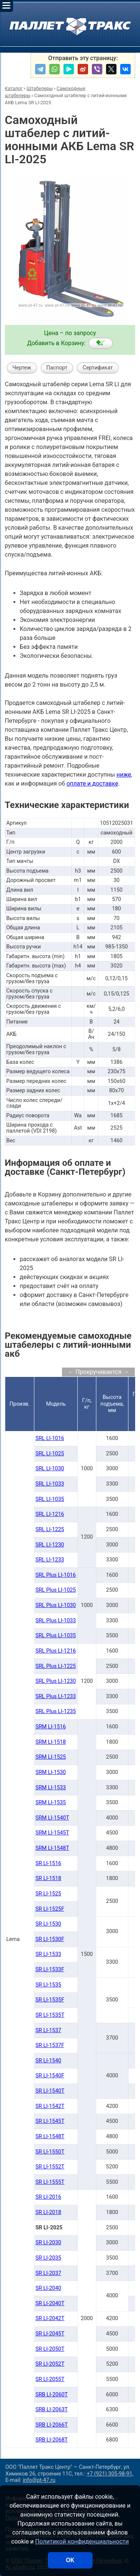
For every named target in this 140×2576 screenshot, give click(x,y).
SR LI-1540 (48, 2061)
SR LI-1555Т (50, 2182)
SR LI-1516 (48, 1863)
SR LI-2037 (48, 2273)
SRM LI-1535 (50, 1802)
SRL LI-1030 (49, 1468)
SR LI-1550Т (50, 2152)
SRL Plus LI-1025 (55, 1590)
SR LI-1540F (49, 2075)
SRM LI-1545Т (52, 1833)
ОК (70, 2560)
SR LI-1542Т (50, 2106)
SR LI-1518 (48, 1878)
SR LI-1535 (48, 1985)
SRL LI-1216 (49, 1514)
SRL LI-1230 (49, 1545)
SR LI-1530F (49, 1939)
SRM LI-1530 (50, 1772)
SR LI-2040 (48, 2288)
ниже (123, 774)
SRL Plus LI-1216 (55, 1651)
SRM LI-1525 (50, 1757)
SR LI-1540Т (50, 2091)
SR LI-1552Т (50, 2167)
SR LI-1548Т (50, 2136)
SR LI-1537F (49, 2045)
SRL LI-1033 (49, 1484)
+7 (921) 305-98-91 (109, 2474)
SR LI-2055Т (50, 2379)
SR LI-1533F (49, 1969)
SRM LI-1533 (50, 1787)
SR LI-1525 (48, 1894)
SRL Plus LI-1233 (55, 1696)
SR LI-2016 (48, 2197)
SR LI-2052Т (50, 2364)
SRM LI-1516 (50, 1727)
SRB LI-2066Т (51, 2425)
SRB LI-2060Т (51, 2394)
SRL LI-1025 (49, 1453)
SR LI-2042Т (50, 2318)
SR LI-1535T (50, 2015)
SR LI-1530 (48, 1924)
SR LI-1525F (49, 1909)
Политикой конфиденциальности (82, 2541)
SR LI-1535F (49, 2000)
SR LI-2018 (48, 2212)
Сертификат (98, 368)
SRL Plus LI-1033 (55, 1620)
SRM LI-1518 (50, 1742)
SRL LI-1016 (49, 1438)
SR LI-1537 (48, 2030)
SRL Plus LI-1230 (55, 1681)
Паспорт (57, 368)
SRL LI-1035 (49, 1499)
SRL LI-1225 (49, 1529)
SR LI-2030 (48, 2242)
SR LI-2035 (48, 2258)
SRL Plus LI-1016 (55, 1575)
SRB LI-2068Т (51, 2440)
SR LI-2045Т (50, 2334)
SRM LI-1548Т (52, 1848)
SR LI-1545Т (50, 2121)
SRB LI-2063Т (51, 2409)
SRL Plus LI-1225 (55, 1666)
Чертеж (21, 368)
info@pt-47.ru (39, 2480)
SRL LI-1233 (49, 1560)
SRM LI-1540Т (52, 1818)
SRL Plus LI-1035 (55, 1635)
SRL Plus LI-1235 (55, 1711)
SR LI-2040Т (50, 2303)
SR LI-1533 (48, 1954)
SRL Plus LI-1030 (55, 1605)
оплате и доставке (92, 783)
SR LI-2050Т (50, 2349)
